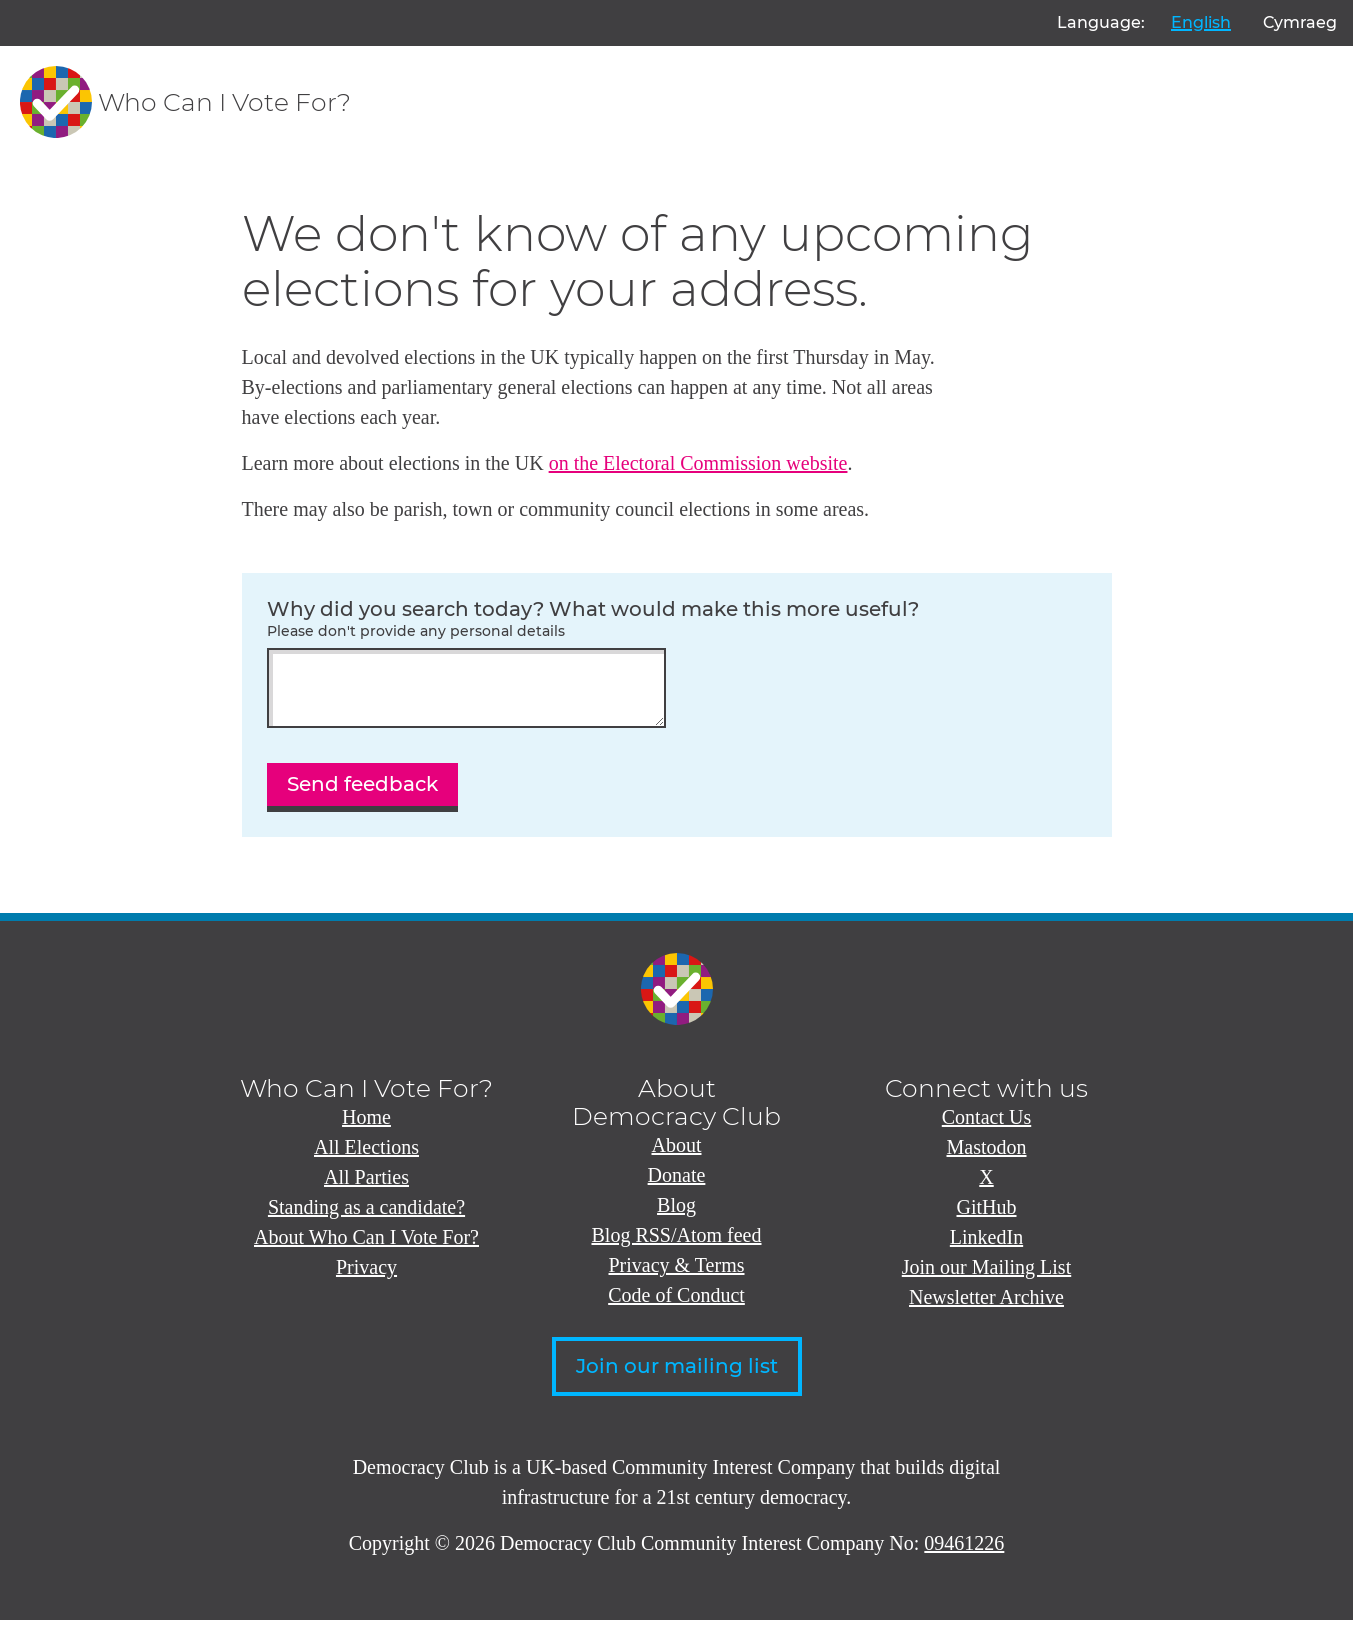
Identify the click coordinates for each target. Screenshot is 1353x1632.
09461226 (964, 1555)
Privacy (366, 1279)
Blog (676, 1217)
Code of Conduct (676, 1307)
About (677, 1157)
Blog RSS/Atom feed (676, 1247)
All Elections (366, 1159)
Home (366, 1129)
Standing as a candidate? (366, 1219)
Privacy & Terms (677, 1277)
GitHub (987, 1219)
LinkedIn (986, 1249)
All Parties (366, 1189)
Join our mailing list (677, 1378)
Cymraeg (1300, 22)
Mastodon (987, 1159)
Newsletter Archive (986, 1309)
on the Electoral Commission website (698, 463)
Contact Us (986, 1129)
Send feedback (362, 796)
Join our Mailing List (986, 1279)
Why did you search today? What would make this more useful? (677, 619)
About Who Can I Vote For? (366, 1249)
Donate (677, 1187)
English (1201, 22)
